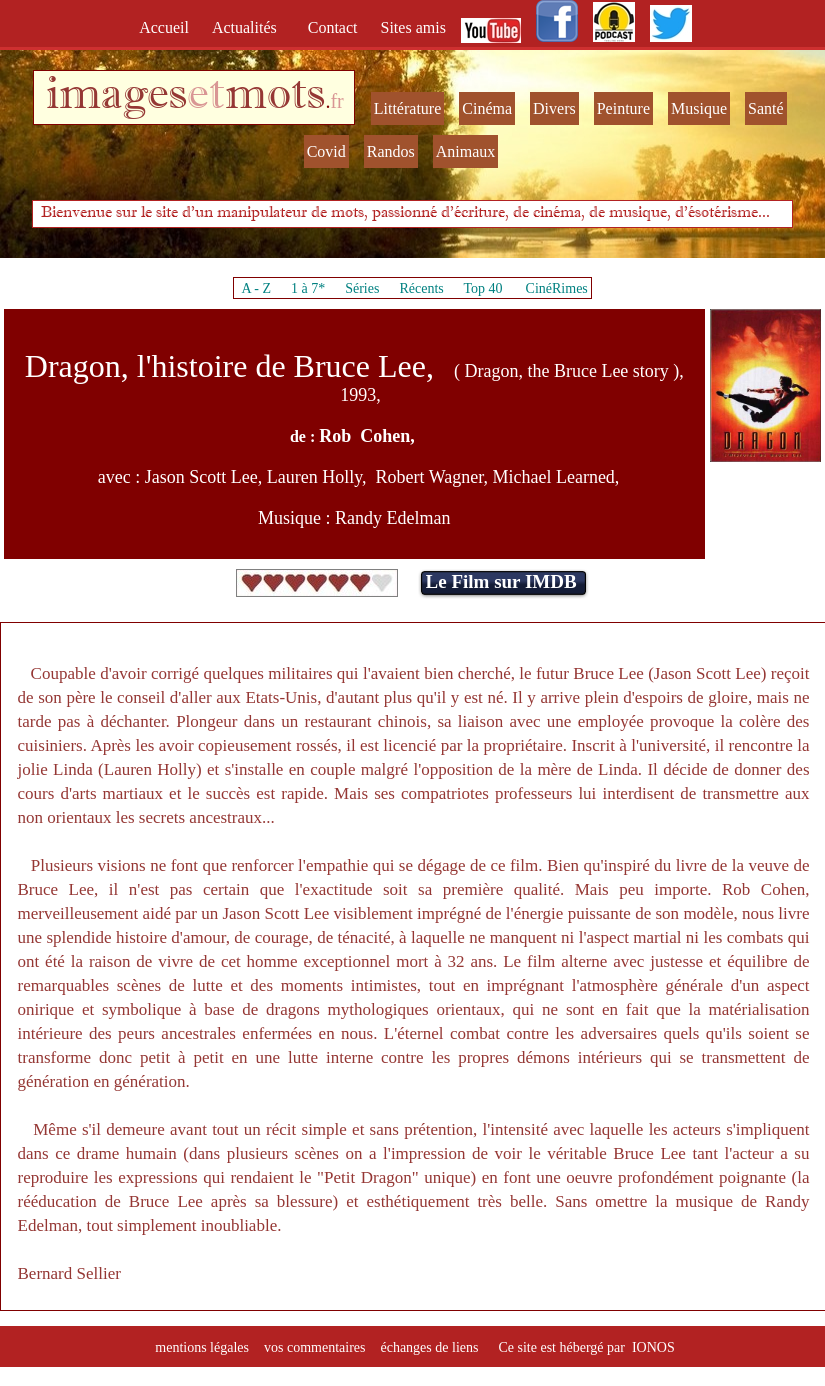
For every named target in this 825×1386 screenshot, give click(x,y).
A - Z (256, 288)
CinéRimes (557, 288)
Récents (421, 288)
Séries (362, 288)
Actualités (250, 27)
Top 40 (483, 288)
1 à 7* (308, 288)
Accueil (168, 27)
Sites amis (413, 27)
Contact (335, 27)
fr (336, 101)
